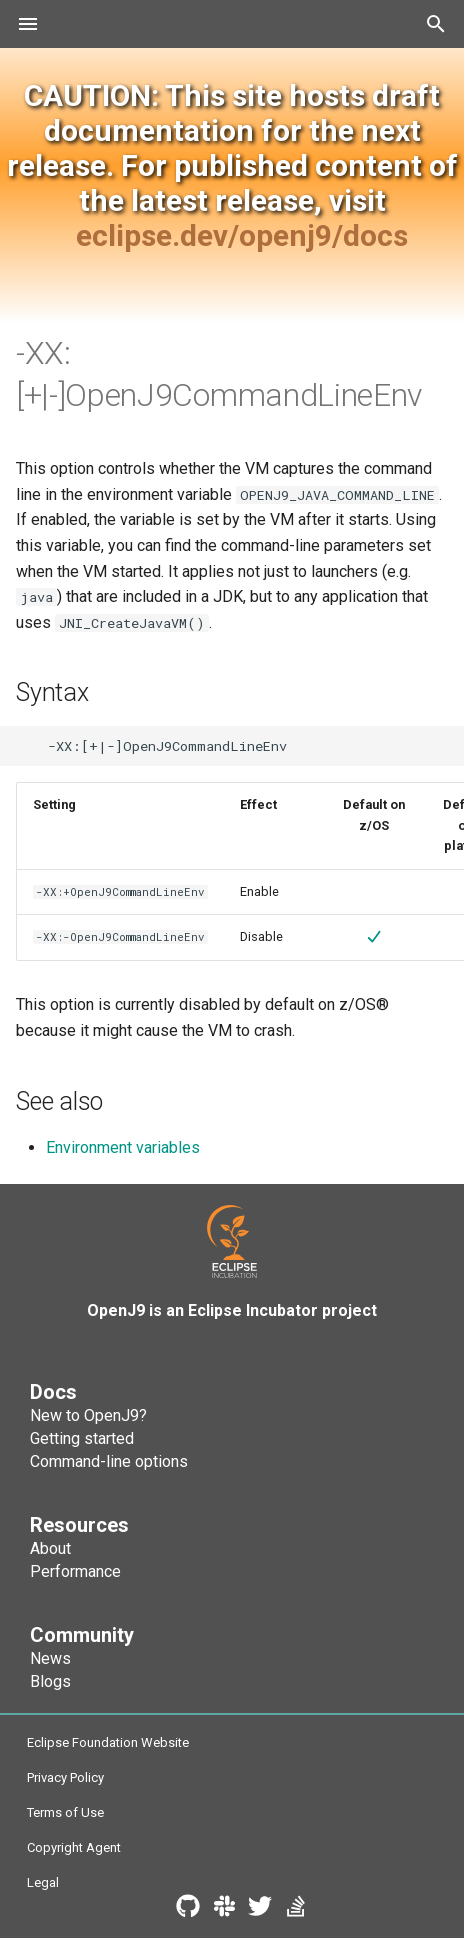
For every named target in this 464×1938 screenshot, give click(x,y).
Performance (75, 1571)
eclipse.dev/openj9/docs (242, 235)
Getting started (82, 1438)
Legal (43, 1882)
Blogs (50, 1681)
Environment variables (123, 1147)
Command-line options (109, 1461)
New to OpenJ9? (88, 1415)
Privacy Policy (65, 1777)
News (50, 1658)
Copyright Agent (74, 1847)
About (50, 1548)
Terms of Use (65, 1812)
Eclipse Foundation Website (108, 1742)
